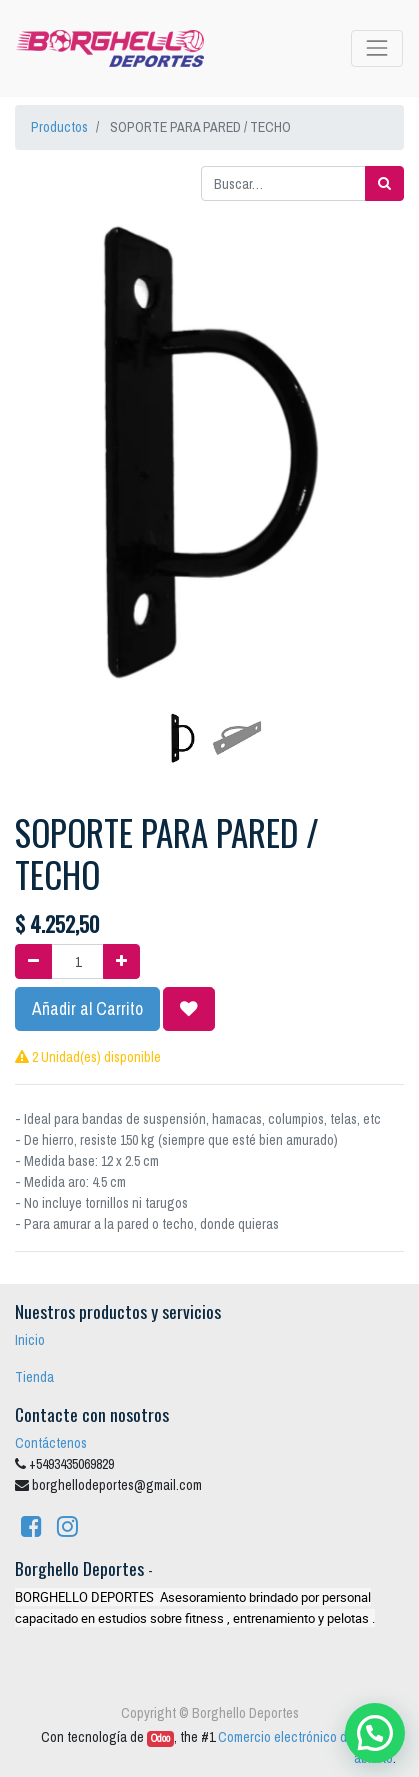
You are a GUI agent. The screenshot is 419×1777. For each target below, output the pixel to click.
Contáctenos (51, 1443)
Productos (59, 127)
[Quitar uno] (33, 961)
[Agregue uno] (121, 961)
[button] (44, 401)
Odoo (160, 1738)
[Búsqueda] (384, 183)
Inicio (30, 1340)
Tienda (34, 1377)
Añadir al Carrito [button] (87, 1008)
